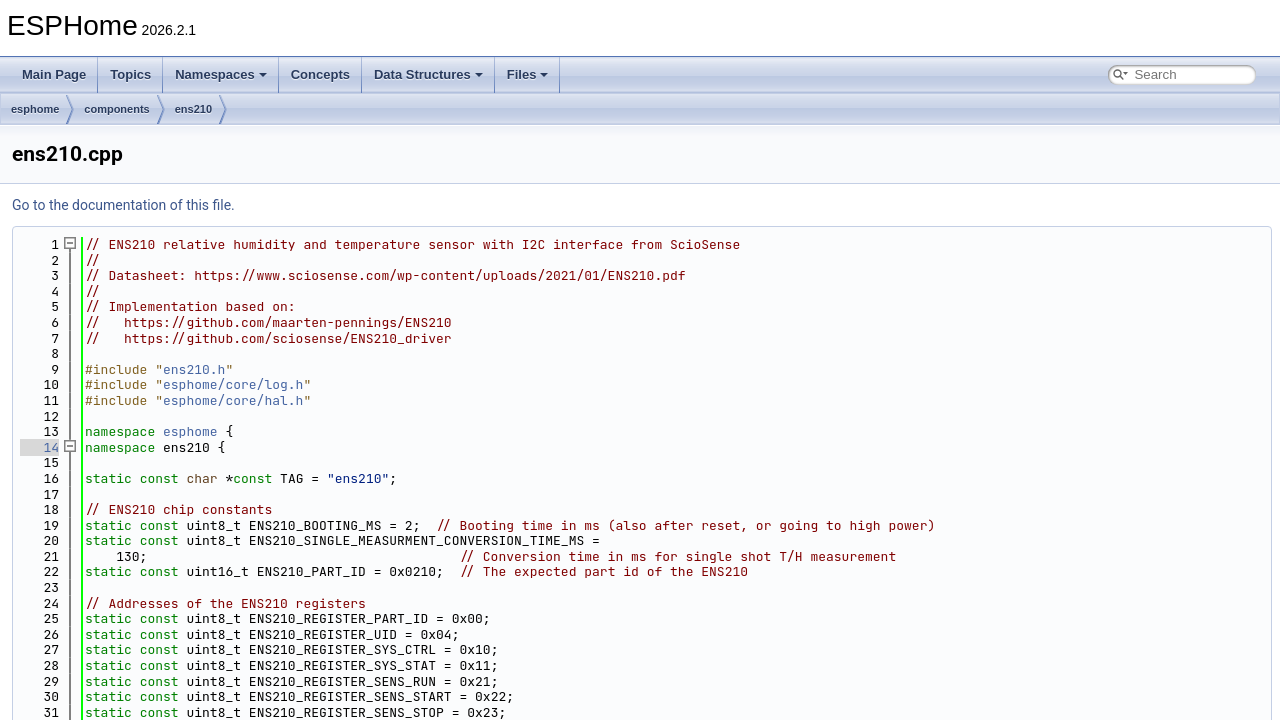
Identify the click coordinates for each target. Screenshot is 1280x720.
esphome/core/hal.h (233, 400)
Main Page (54, 74)
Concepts (320, 74)
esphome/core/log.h (233, 384)
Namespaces (221, 74)
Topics (130, 74)
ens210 (193, 109)
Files (528, 74)
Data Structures (428, 74)
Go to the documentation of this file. (123, 205)
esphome (35, 109)
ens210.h (194, 369)
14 (39, 447)
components (116, 109)
